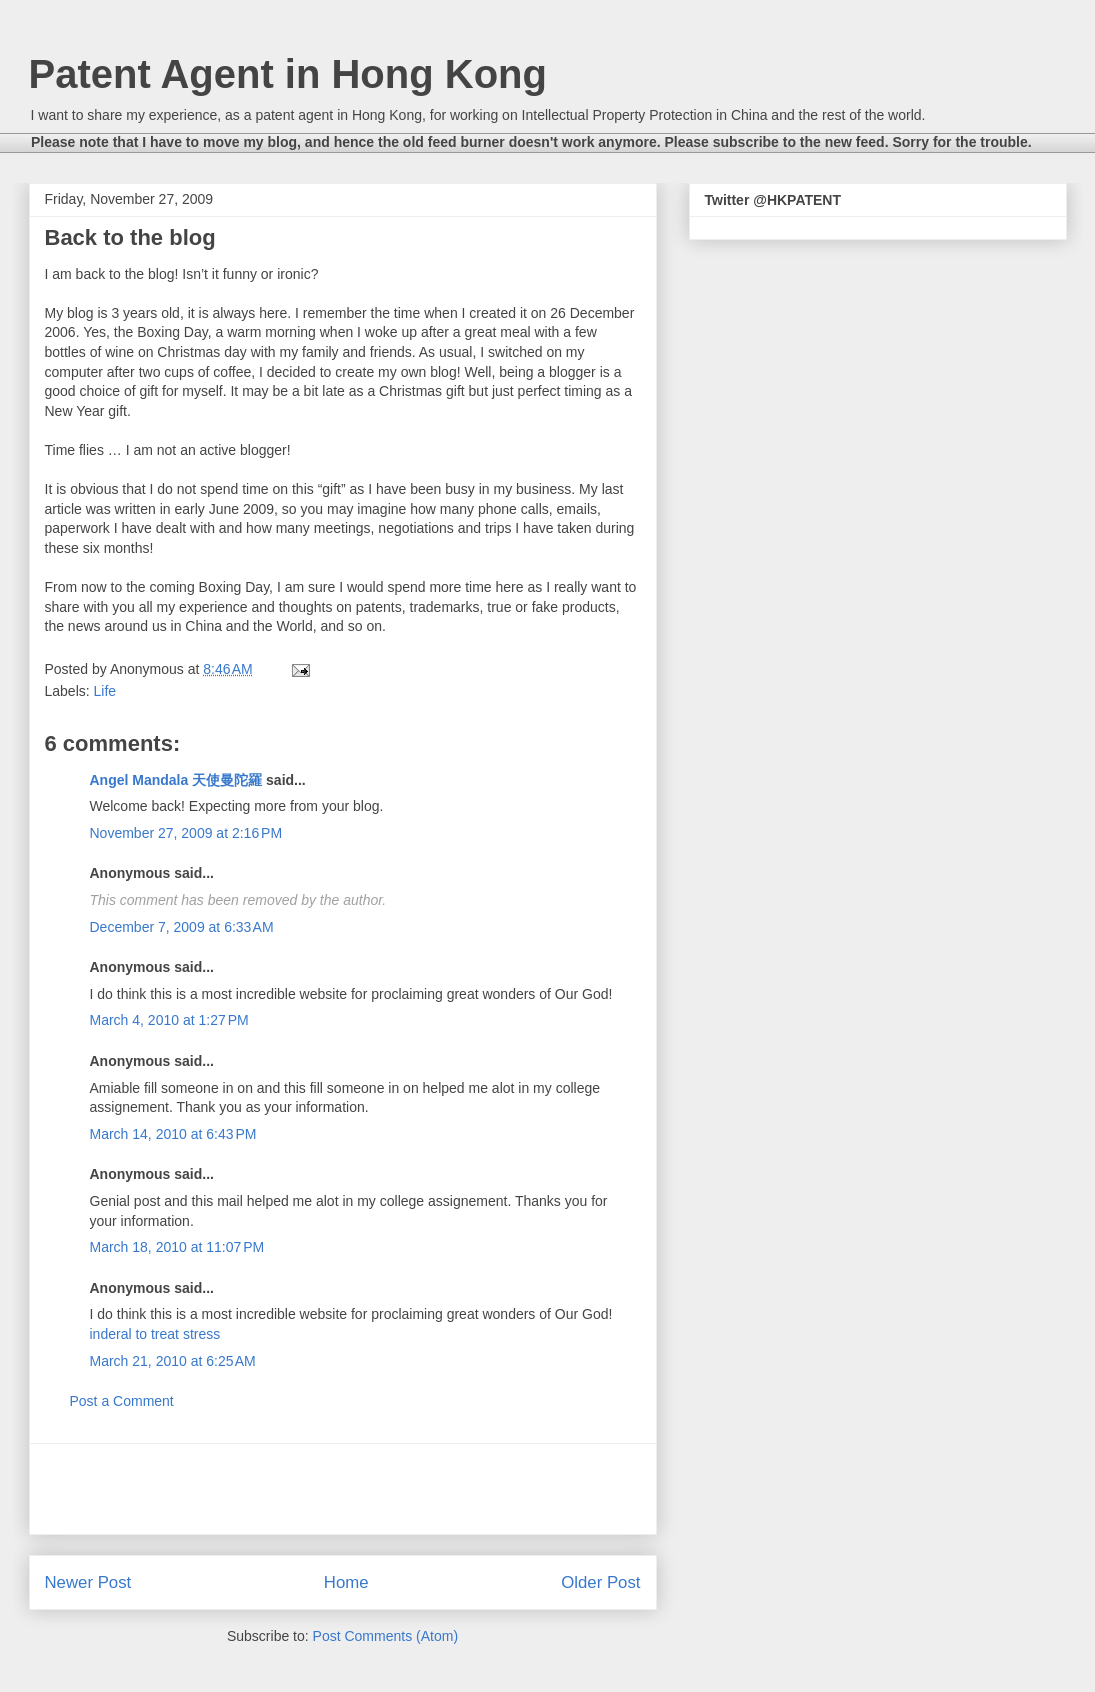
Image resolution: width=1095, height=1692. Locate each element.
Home (346, 1582)
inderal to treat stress (155, 1334)
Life (105, 691)
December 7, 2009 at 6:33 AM (182, 927)
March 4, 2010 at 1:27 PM (169, 1020)
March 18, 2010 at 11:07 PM (177, 1247)
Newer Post (88, 1582)
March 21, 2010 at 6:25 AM (173, 1361)
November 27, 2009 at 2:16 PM (186, 833)
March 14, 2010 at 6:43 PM (173, 1134)
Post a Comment (122, 1401)
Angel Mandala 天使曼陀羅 (176, 780)
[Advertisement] (343, 1489)
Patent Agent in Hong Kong (288, 74)
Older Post (600, 1582)
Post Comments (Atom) (385, 1636)
